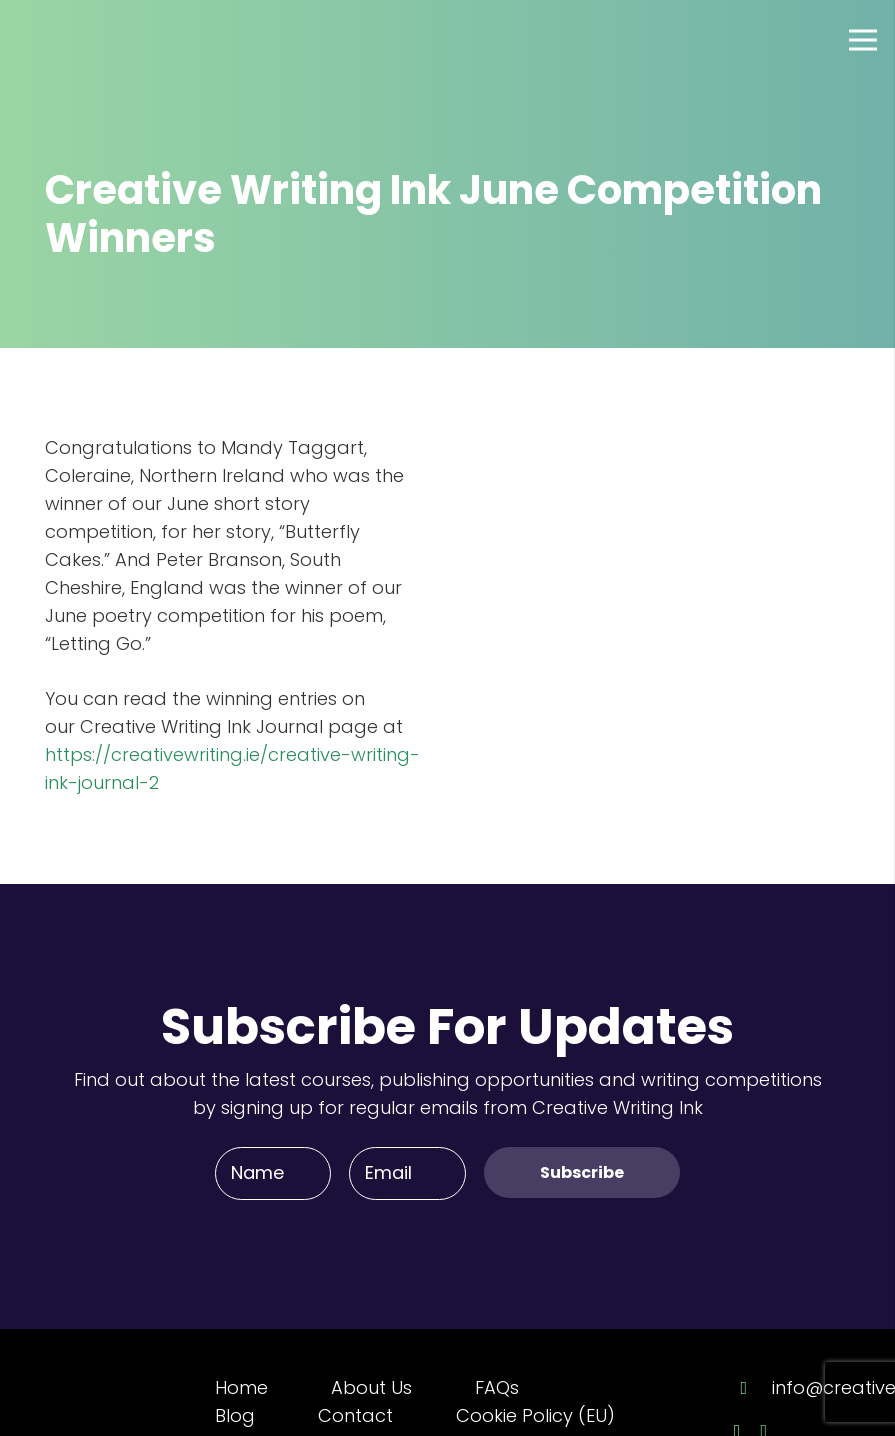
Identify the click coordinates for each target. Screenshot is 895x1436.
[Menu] (863, 40)
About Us (371, 1387)
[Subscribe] (582, 1172)
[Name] (273, 1173)
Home (241, 1387)
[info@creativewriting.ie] (753, 1388)
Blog (235, 1415)
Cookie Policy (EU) (535, 1415)
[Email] (407, 1173)
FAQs (497, 1387)
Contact (355, 1415)
